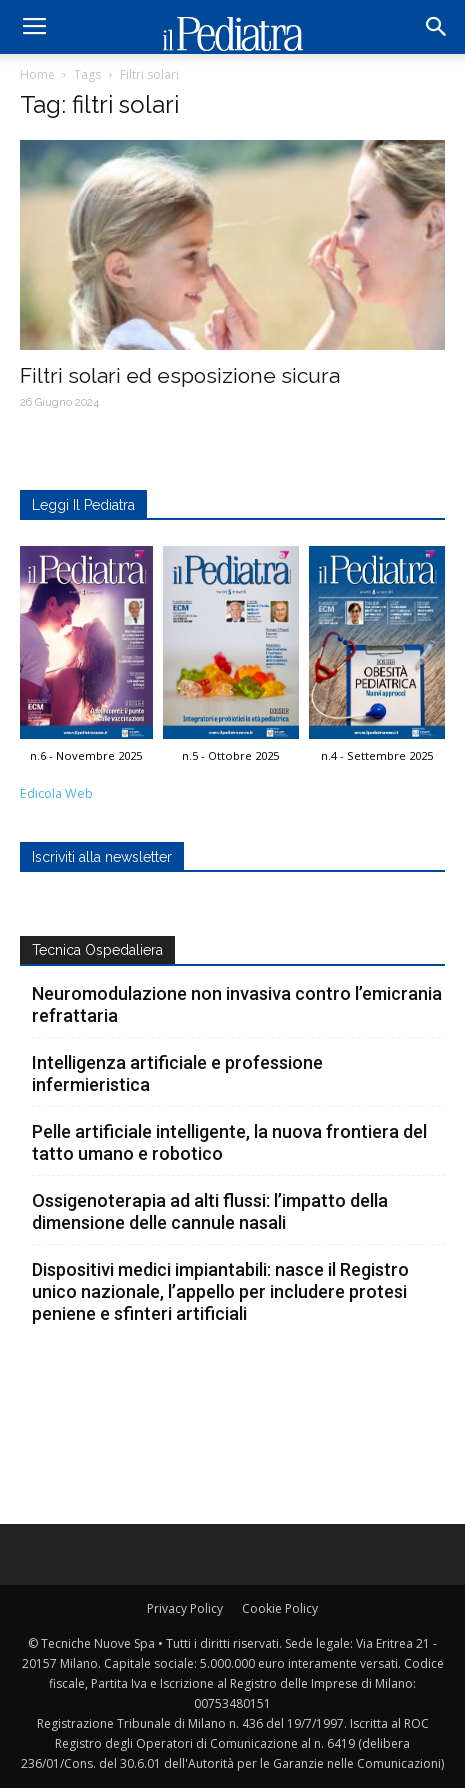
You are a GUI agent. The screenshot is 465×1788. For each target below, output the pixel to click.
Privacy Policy (185, 1608)
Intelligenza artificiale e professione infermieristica (177, 1073)
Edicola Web (56, 793)
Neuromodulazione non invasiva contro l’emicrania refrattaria (237, 1004)
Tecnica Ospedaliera (97, 950)
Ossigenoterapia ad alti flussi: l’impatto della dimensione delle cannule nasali (210, 1211)
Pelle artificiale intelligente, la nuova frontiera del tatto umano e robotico (229, 1142)
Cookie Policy (280, 1608)
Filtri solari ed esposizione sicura (180, 375)
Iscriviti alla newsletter (102, 857)
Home (37, 74)
